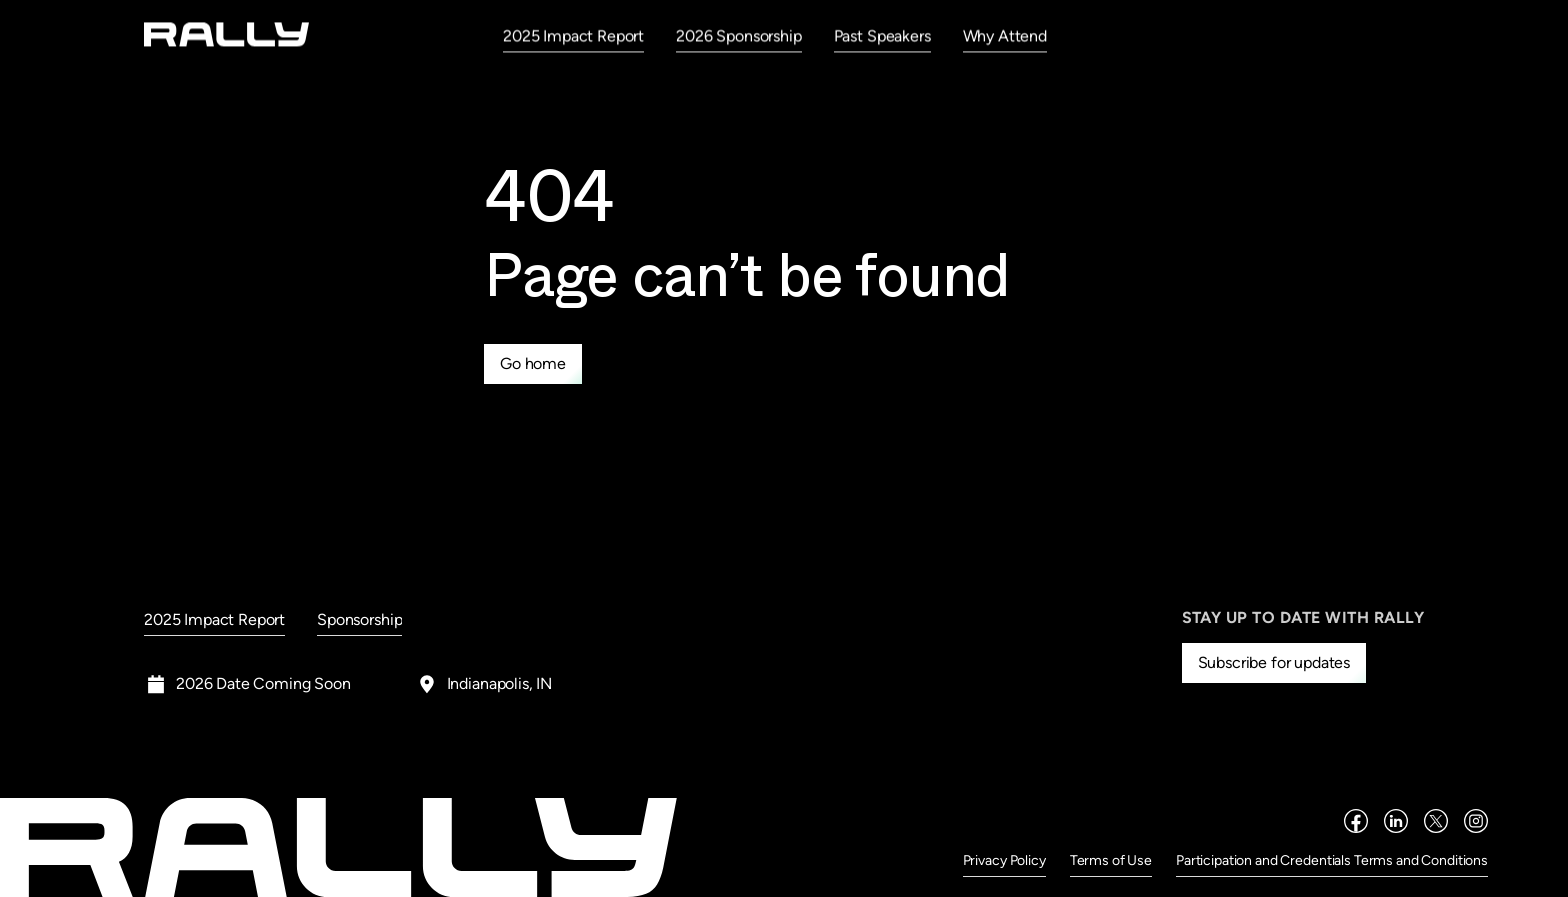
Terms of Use (1111, 860)
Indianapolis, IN (499, 683)
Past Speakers (882, 35)
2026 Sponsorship (738, 35)
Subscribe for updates (1274, 662)
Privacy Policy (1004, 860)
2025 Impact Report (573, 35)
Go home (533, 363)
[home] (227, 34)
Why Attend (1005, 35)
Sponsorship (359, 619)
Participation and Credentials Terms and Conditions (1332, 860)
